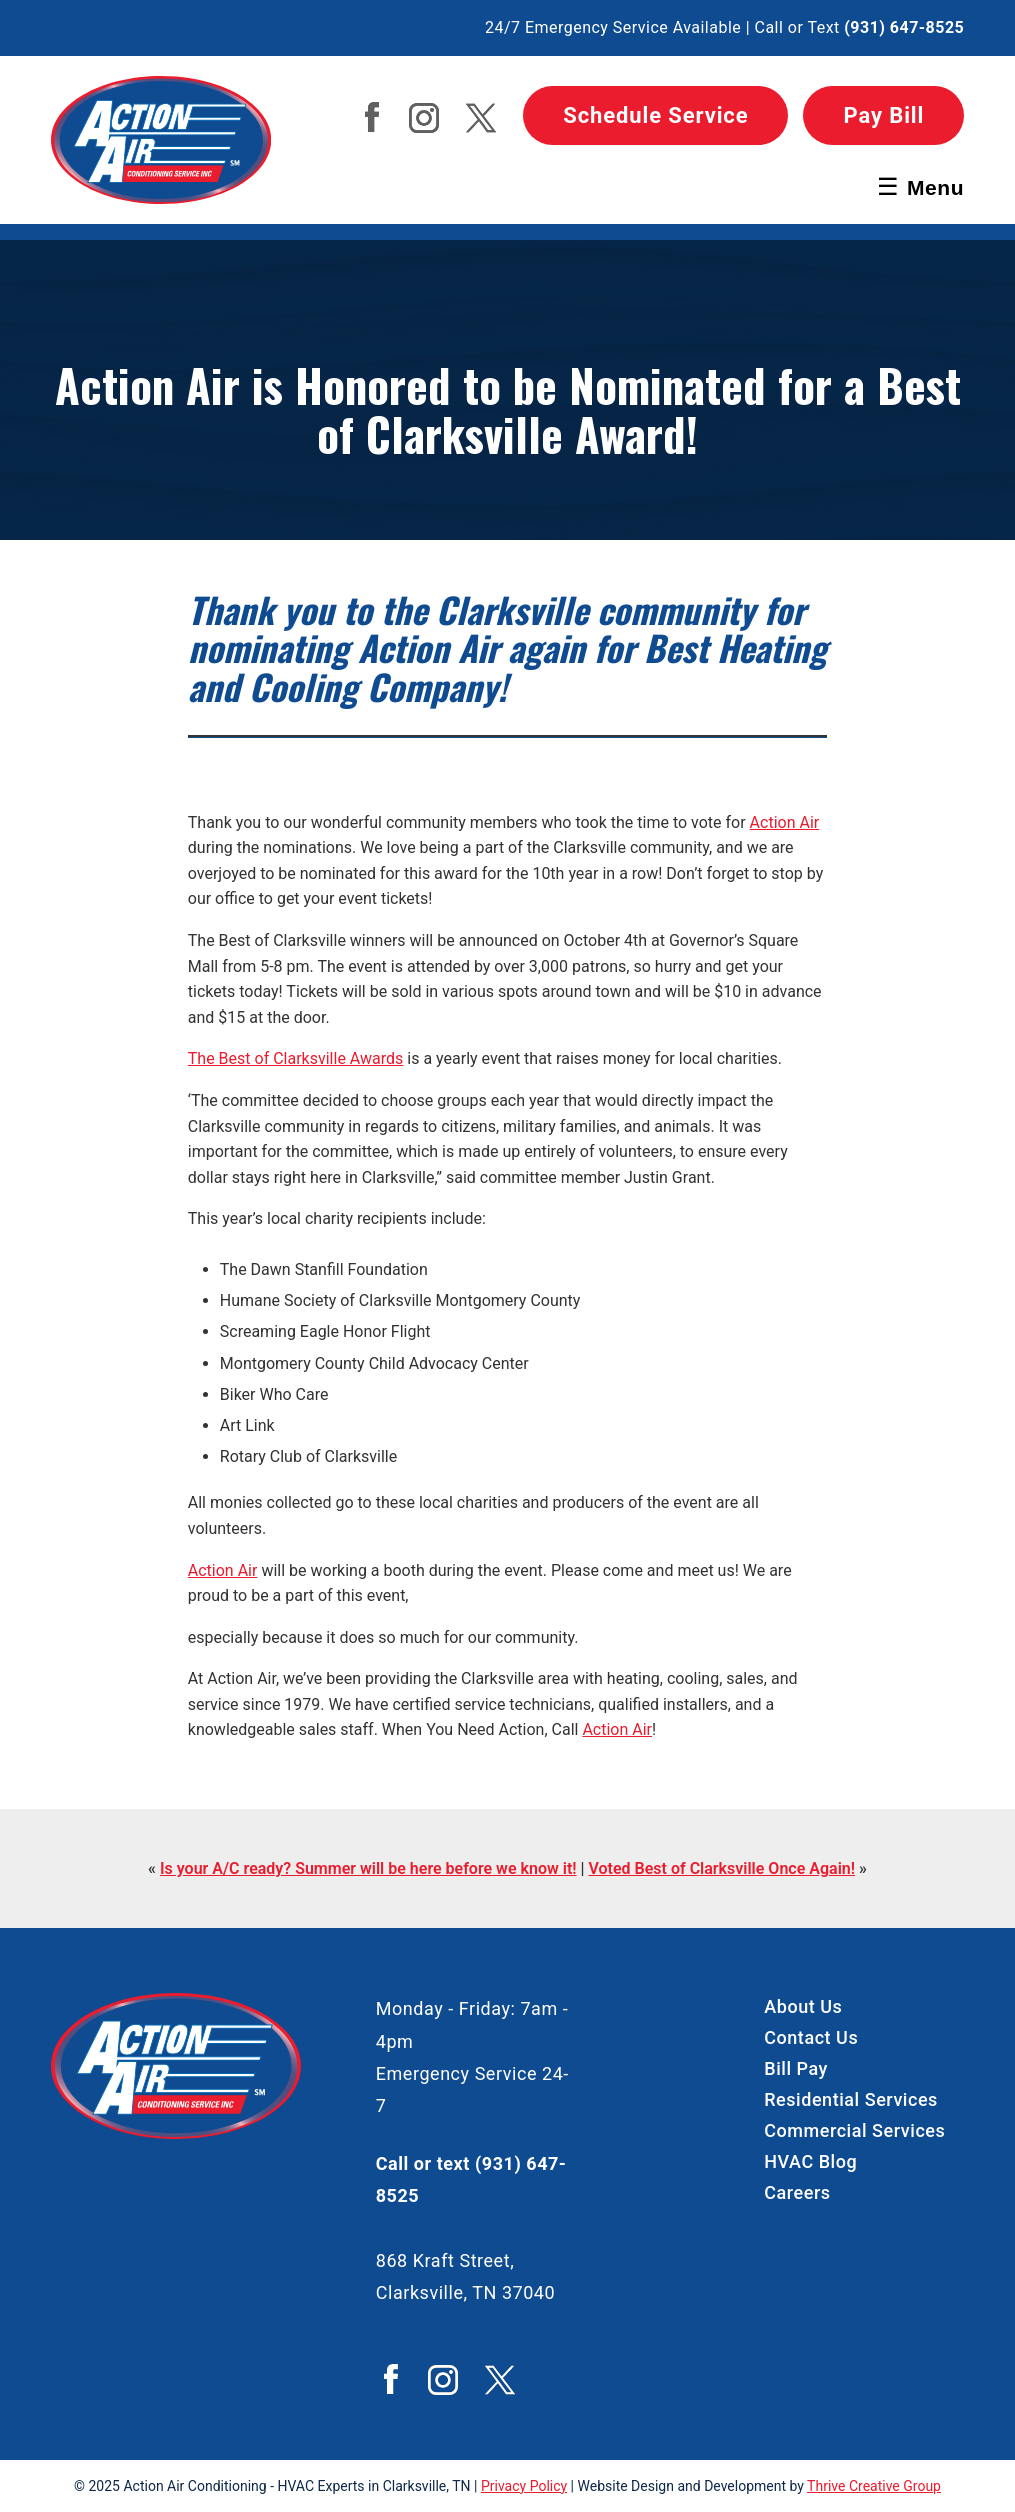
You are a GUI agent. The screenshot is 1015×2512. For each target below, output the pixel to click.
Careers (797, 2192)
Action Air (785, 822)
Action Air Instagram (424, 118)
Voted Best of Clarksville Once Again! (722, 1868)
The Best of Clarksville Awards (296, 1058)
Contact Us (811, 2037)
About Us (803, 2006)
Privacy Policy (524, 2486)
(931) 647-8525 (904, 27)
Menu (920, 186)
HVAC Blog (810, 2161)
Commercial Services (854, 2130)
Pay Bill (883, 115)
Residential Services (851, 2099)
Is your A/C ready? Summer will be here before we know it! (368, 1868)
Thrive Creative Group (874, 2486)
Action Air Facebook (372, 117)
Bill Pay (796, 2068)
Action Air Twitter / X (481, 118)
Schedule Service (655, 115)
